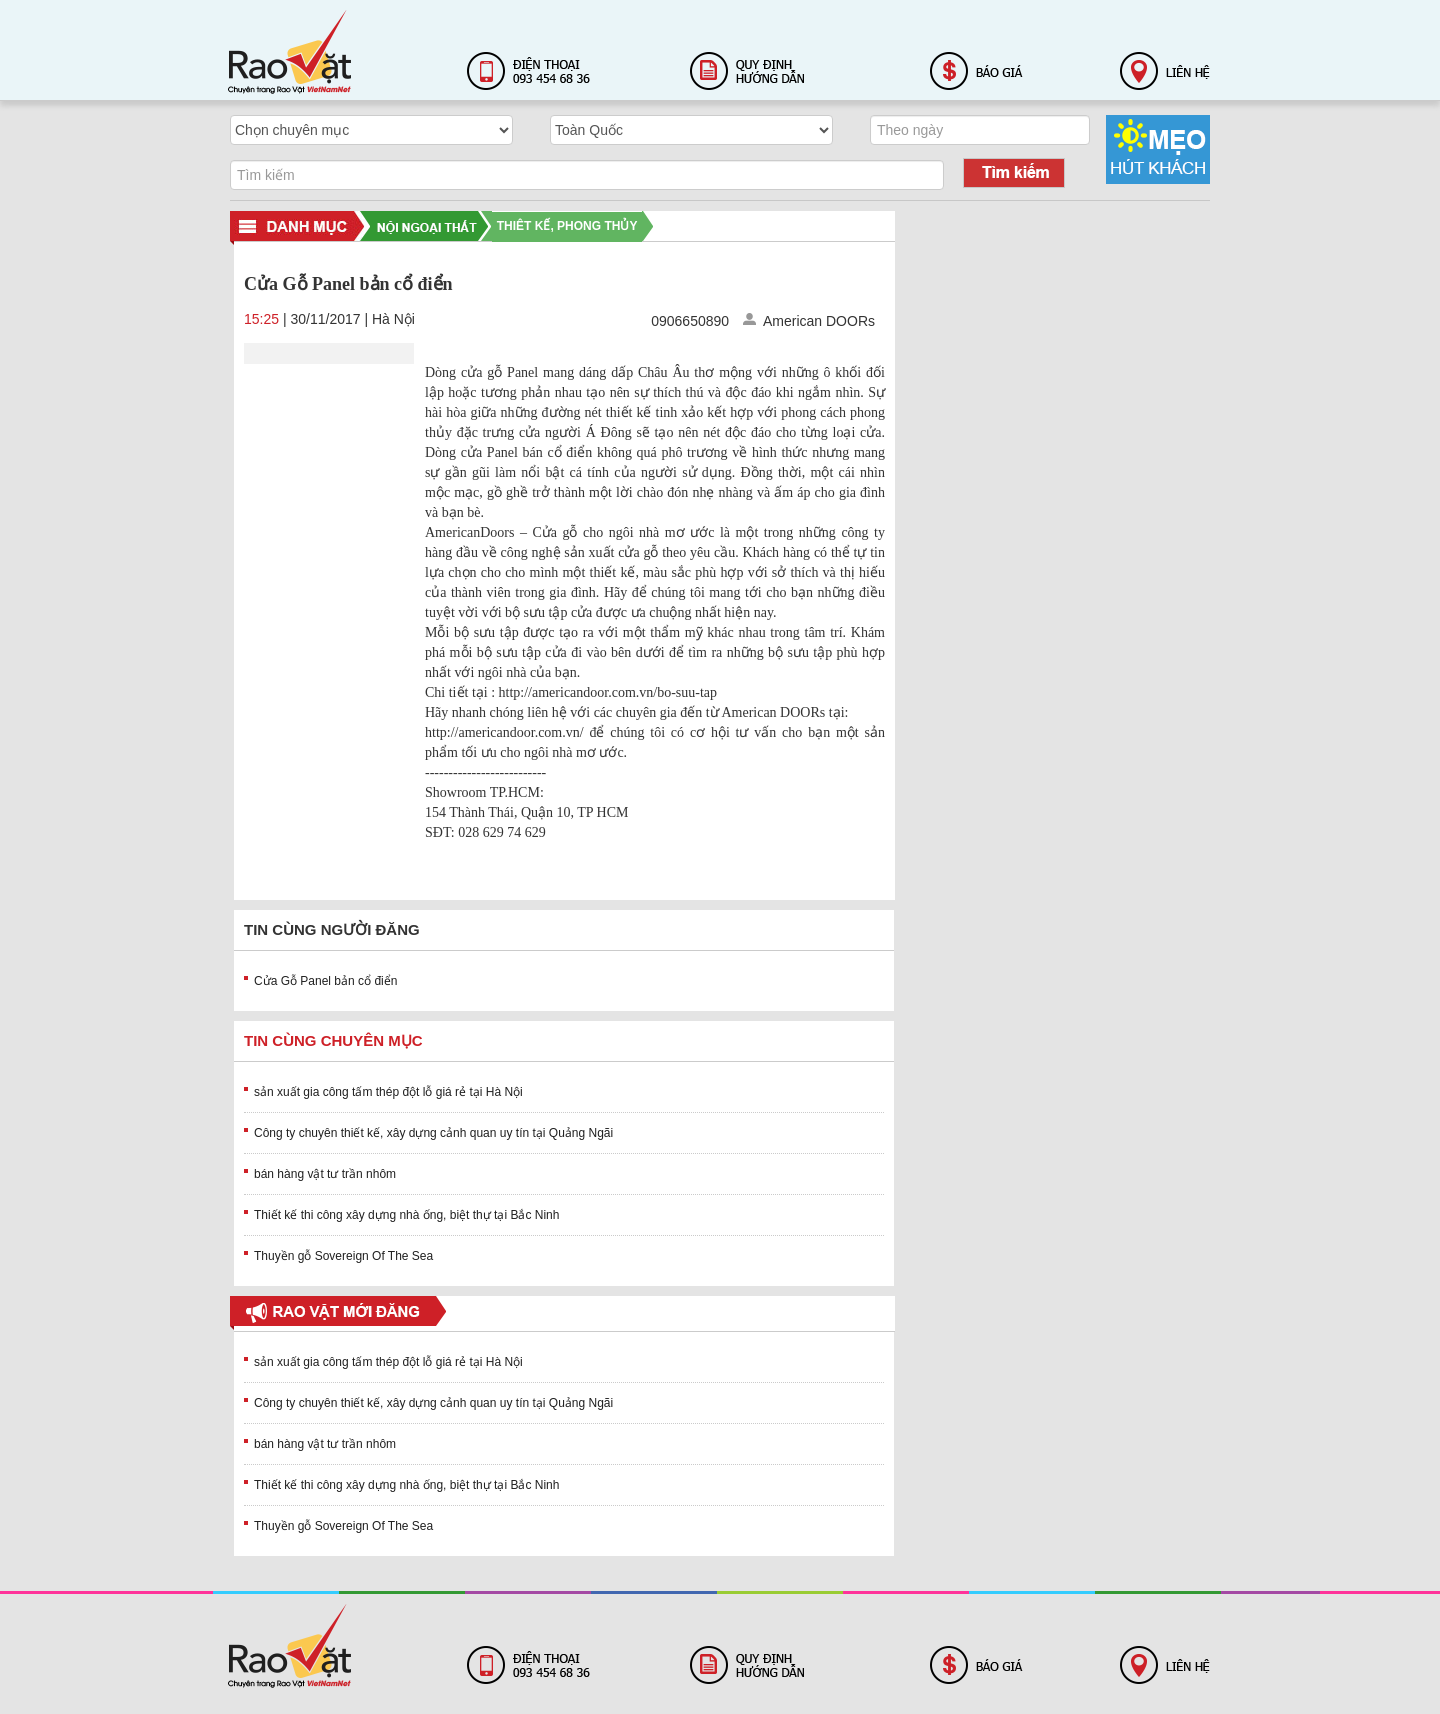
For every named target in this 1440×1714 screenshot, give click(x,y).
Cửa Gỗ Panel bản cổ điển (325, 981)
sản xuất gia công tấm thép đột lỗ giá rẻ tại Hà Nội (388, 1092)
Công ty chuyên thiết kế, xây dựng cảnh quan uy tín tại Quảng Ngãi (433, 1133)
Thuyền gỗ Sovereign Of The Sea (343, 1256)
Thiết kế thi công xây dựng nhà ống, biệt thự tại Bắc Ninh (406, 1215)
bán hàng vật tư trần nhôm (325, 1174)
